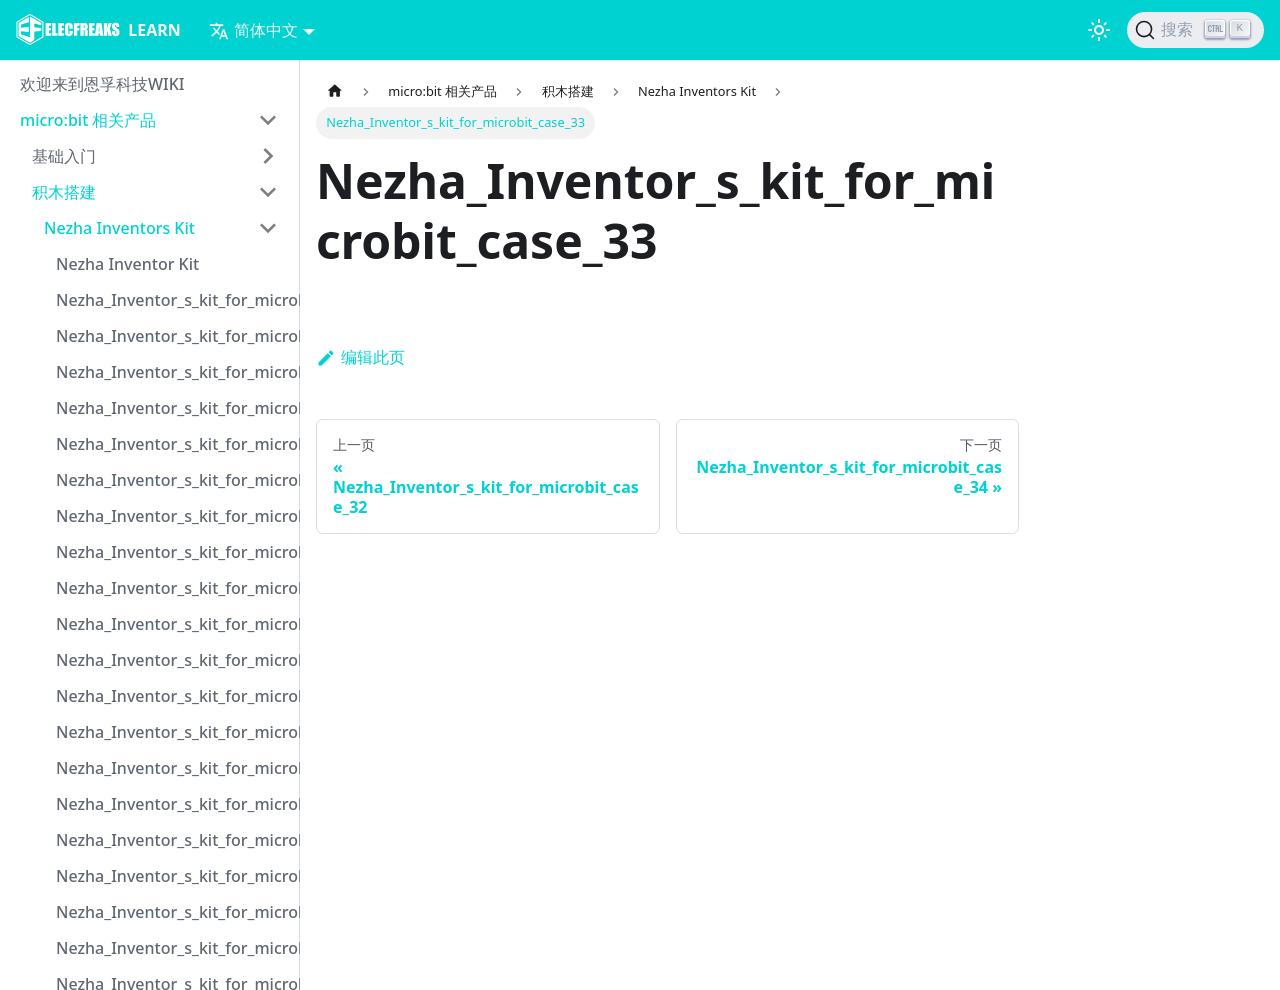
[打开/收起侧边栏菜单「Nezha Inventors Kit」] (268, 228)
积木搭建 (64, 192)
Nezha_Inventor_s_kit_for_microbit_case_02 (173, 336)
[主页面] (335, 91)
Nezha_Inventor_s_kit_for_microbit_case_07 (173, 516)
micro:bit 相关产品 (88, 120)
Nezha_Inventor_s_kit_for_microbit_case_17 (173, 876)
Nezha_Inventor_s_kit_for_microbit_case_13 (173, 732)
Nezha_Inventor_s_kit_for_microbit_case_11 (173, 660)
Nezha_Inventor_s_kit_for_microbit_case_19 (173, 948)
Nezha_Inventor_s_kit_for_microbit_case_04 (173, 408)
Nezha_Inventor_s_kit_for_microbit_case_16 (173, 840)
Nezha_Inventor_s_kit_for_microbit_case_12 (173, 696)
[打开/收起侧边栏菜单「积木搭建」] (268, 192)
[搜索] (1195, 30)
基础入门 (64, 156)
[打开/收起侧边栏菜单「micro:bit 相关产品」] (268, 120)
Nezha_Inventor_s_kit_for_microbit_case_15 (173, 804)
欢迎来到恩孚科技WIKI (102, 84)
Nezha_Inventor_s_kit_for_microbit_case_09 (173, 588)
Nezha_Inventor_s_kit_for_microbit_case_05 (173, 444)
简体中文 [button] (253, 30)
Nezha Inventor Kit (127, 264)
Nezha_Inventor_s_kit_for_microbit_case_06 (173, 480)
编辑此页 (360, 357)
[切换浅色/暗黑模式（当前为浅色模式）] (1099, 30)
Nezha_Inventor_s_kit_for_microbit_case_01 (173, 300)
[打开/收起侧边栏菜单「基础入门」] (268, 156)
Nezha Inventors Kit (119, 228)
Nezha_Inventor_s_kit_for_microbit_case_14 (173, 768)
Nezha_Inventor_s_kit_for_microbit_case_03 (173, 372)
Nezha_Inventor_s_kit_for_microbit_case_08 (173, 552)
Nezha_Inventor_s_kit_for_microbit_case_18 (173, 912)
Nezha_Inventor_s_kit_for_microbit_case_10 (173, 624)
